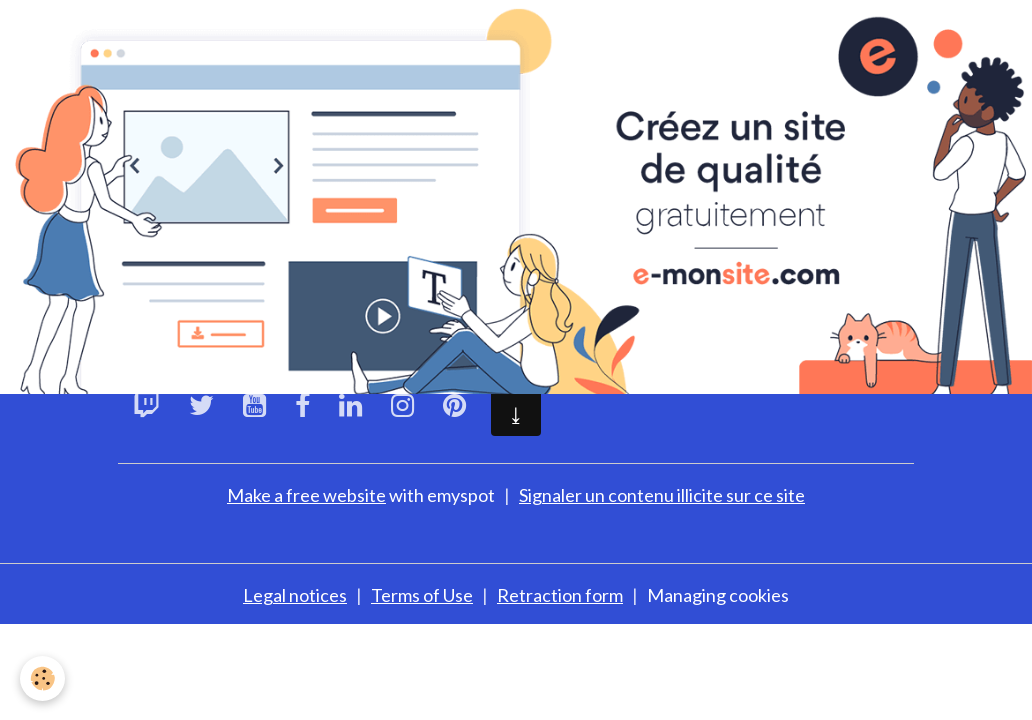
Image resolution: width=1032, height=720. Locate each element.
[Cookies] (42, 678)
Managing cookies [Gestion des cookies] (718, 595)
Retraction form (560, 595)
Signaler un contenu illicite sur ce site (662, 495)
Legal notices (295, 595)
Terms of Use (422, 595)
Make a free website (306, 495)
